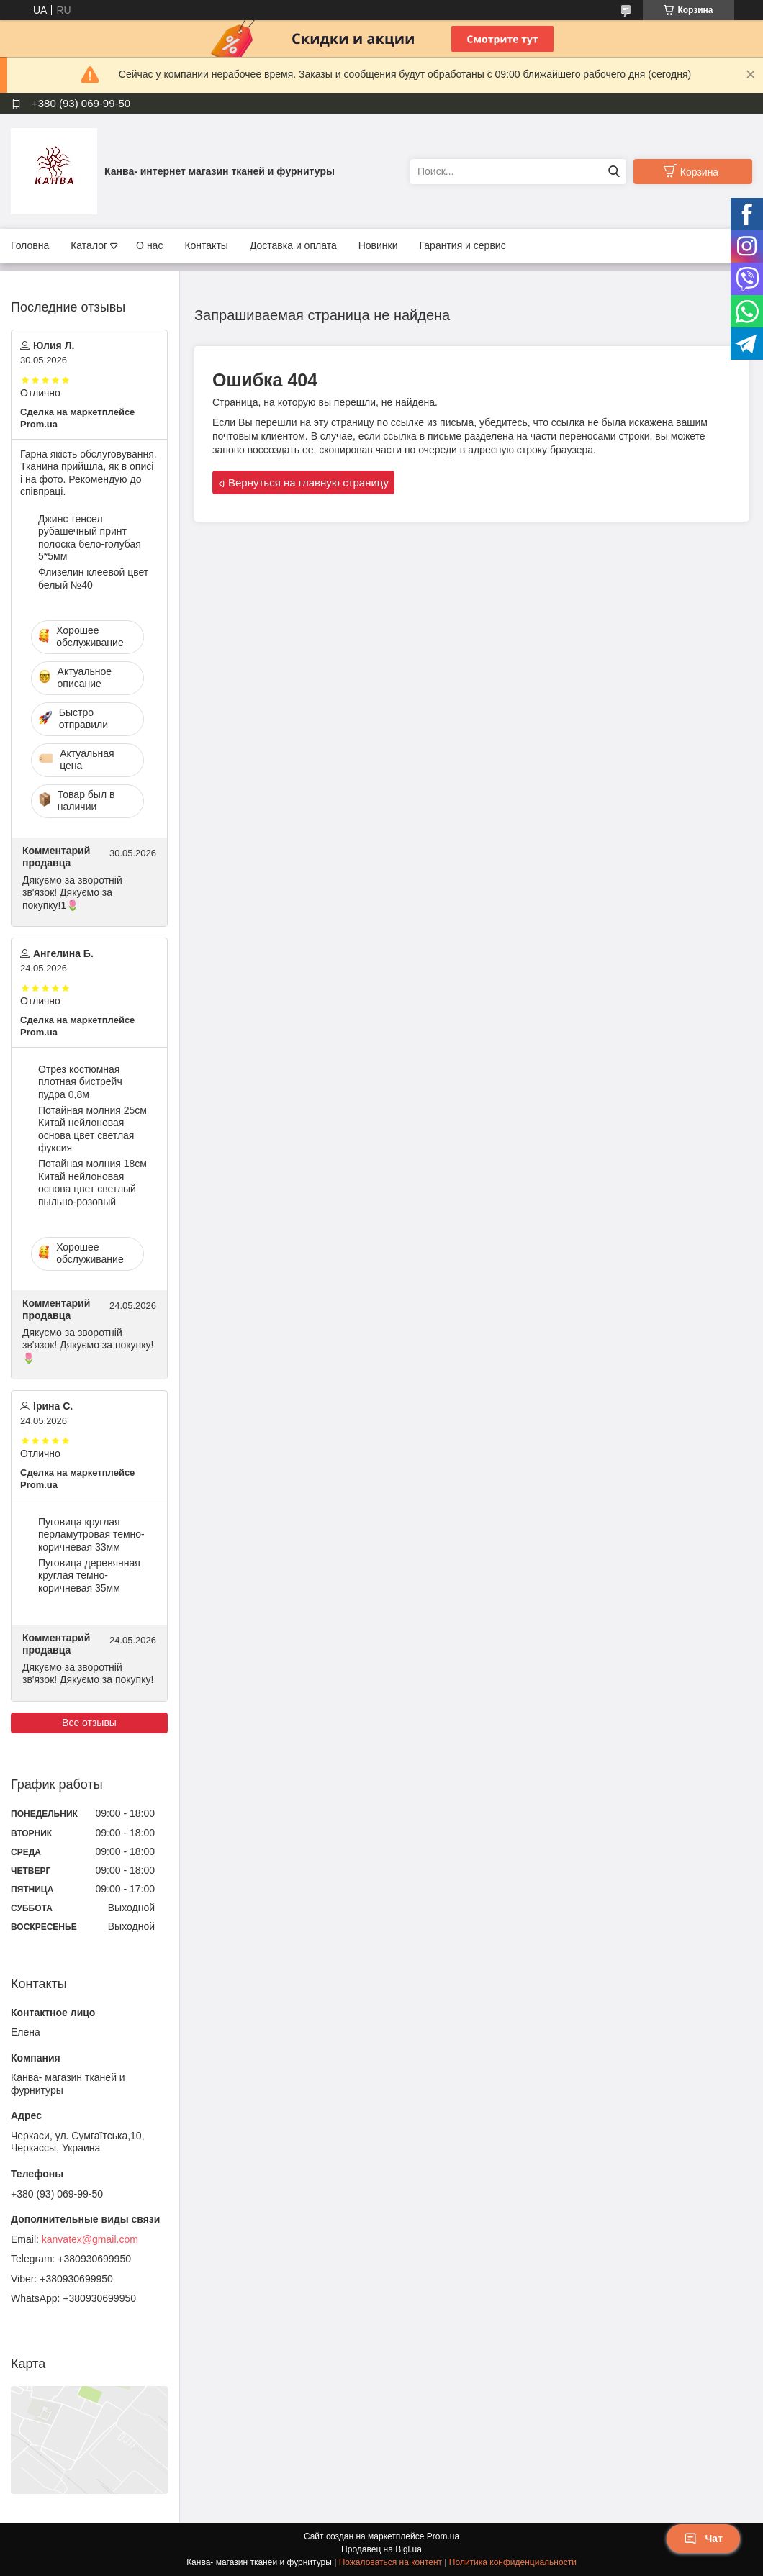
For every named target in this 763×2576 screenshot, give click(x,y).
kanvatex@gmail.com (90, 2239)
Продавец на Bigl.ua (381, 2549)
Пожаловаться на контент (390, 2562)
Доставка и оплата (293, 245)
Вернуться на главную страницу (308, 482)
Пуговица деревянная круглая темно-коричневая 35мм (89, 1575)
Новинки (378, 245)
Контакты (205, 245)
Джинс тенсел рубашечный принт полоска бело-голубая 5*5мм (89, 538)
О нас (149, 245)
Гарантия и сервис (463, 245)
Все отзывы (89, 1722)
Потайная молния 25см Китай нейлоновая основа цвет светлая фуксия (92, 1129)
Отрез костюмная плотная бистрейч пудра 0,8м (80, 1081)
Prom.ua (443, 2536)
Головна (30, 245)
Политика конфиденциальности (513, 2562)
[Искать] (613, 171)
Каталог (89, 245)
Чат (703, 2538)
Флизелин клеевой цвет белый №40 (93, 578)
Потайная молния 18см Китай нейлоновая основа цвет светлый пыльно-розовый (92, 1182)
